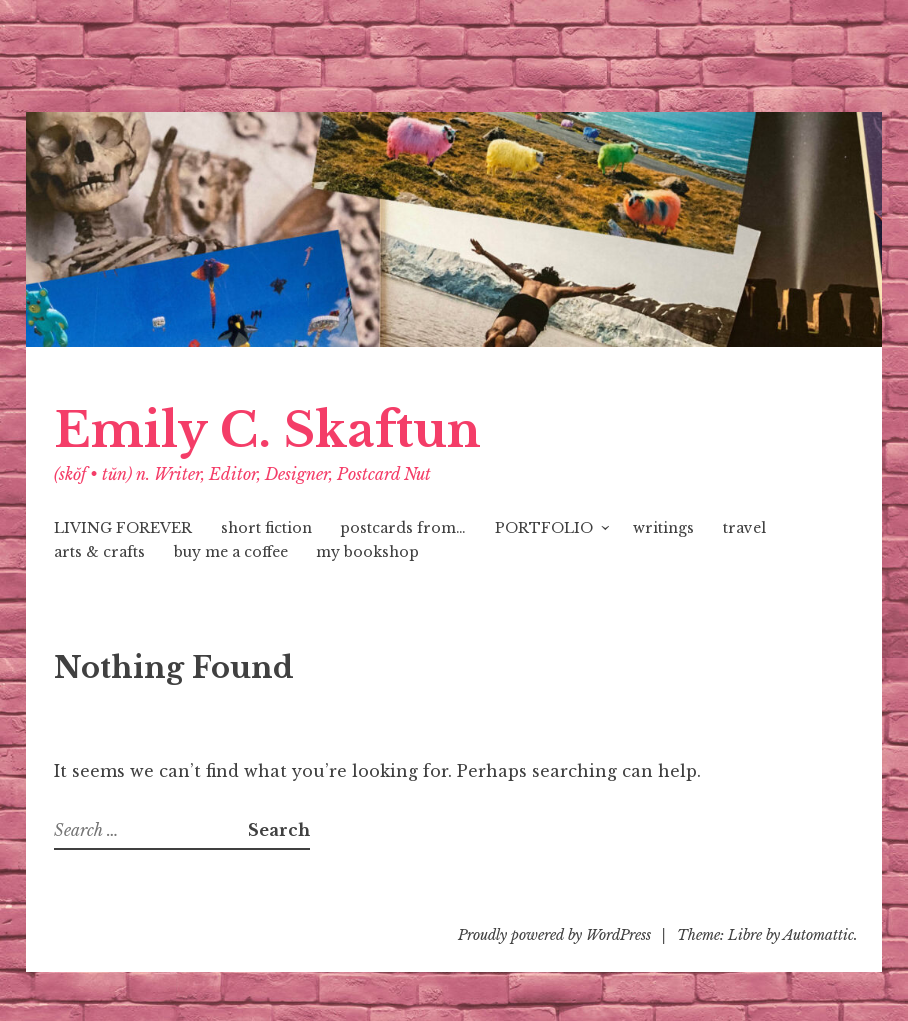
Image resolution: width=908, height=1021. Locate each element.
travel (744, 528)
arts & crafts (99, 552)
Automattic (818, 935)
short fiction (266, 528)
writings (663, 528)
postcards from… (403, 528)
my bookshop (367, 552)
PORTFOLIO (544, 528)
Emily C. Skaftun (267, 430)
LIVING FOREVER (123, 528)
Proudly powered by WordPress (554, 935)
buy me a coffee (231, 552)
